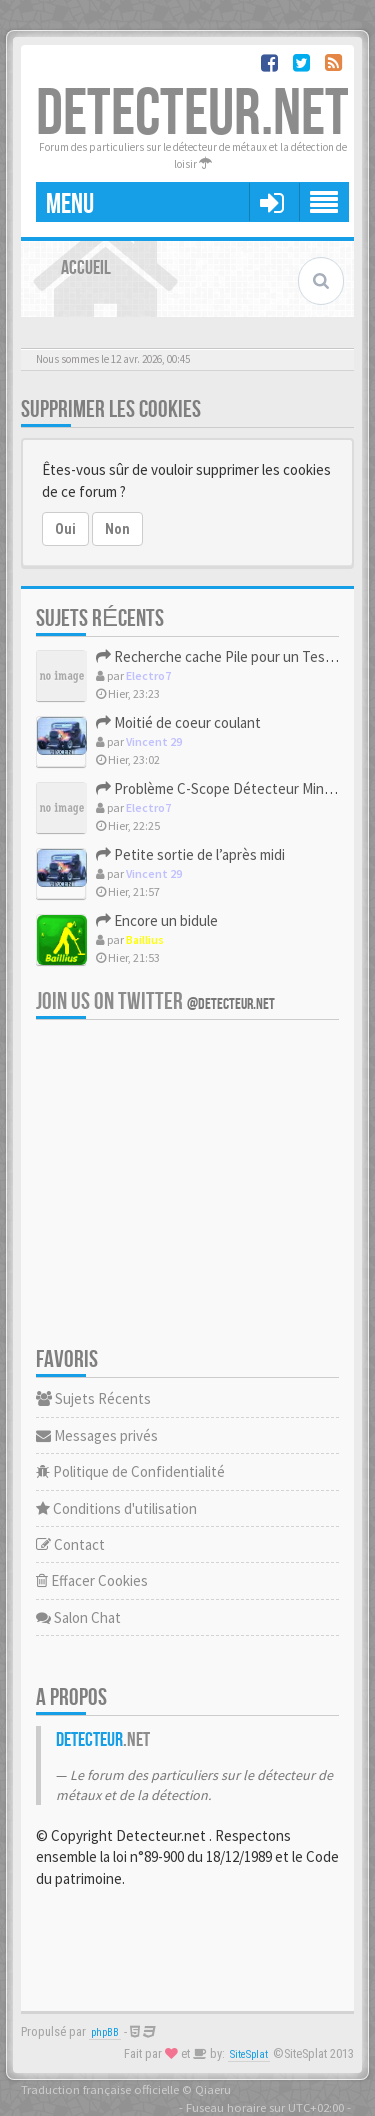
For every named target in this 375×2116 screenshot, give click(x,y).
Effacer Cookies (92, 1580)
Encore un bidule (157, 920)
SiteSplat (249, 2054)
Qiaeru (213, 2089)
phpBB (105, 2032)
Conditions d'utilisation (116, 1508)
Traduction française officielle (100, 2089)
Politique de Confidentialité (130, 1471)
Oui (65, 529)
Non (117, 529)
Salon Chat (78, 1617)
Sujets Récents (93, 1398)
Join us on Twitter (155, 1001)
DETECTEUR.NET (192, 114)
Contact (70, 1544)
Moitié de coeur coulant (178, 722)
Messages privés (97, 1435)
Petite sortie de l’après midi (190, 854)
